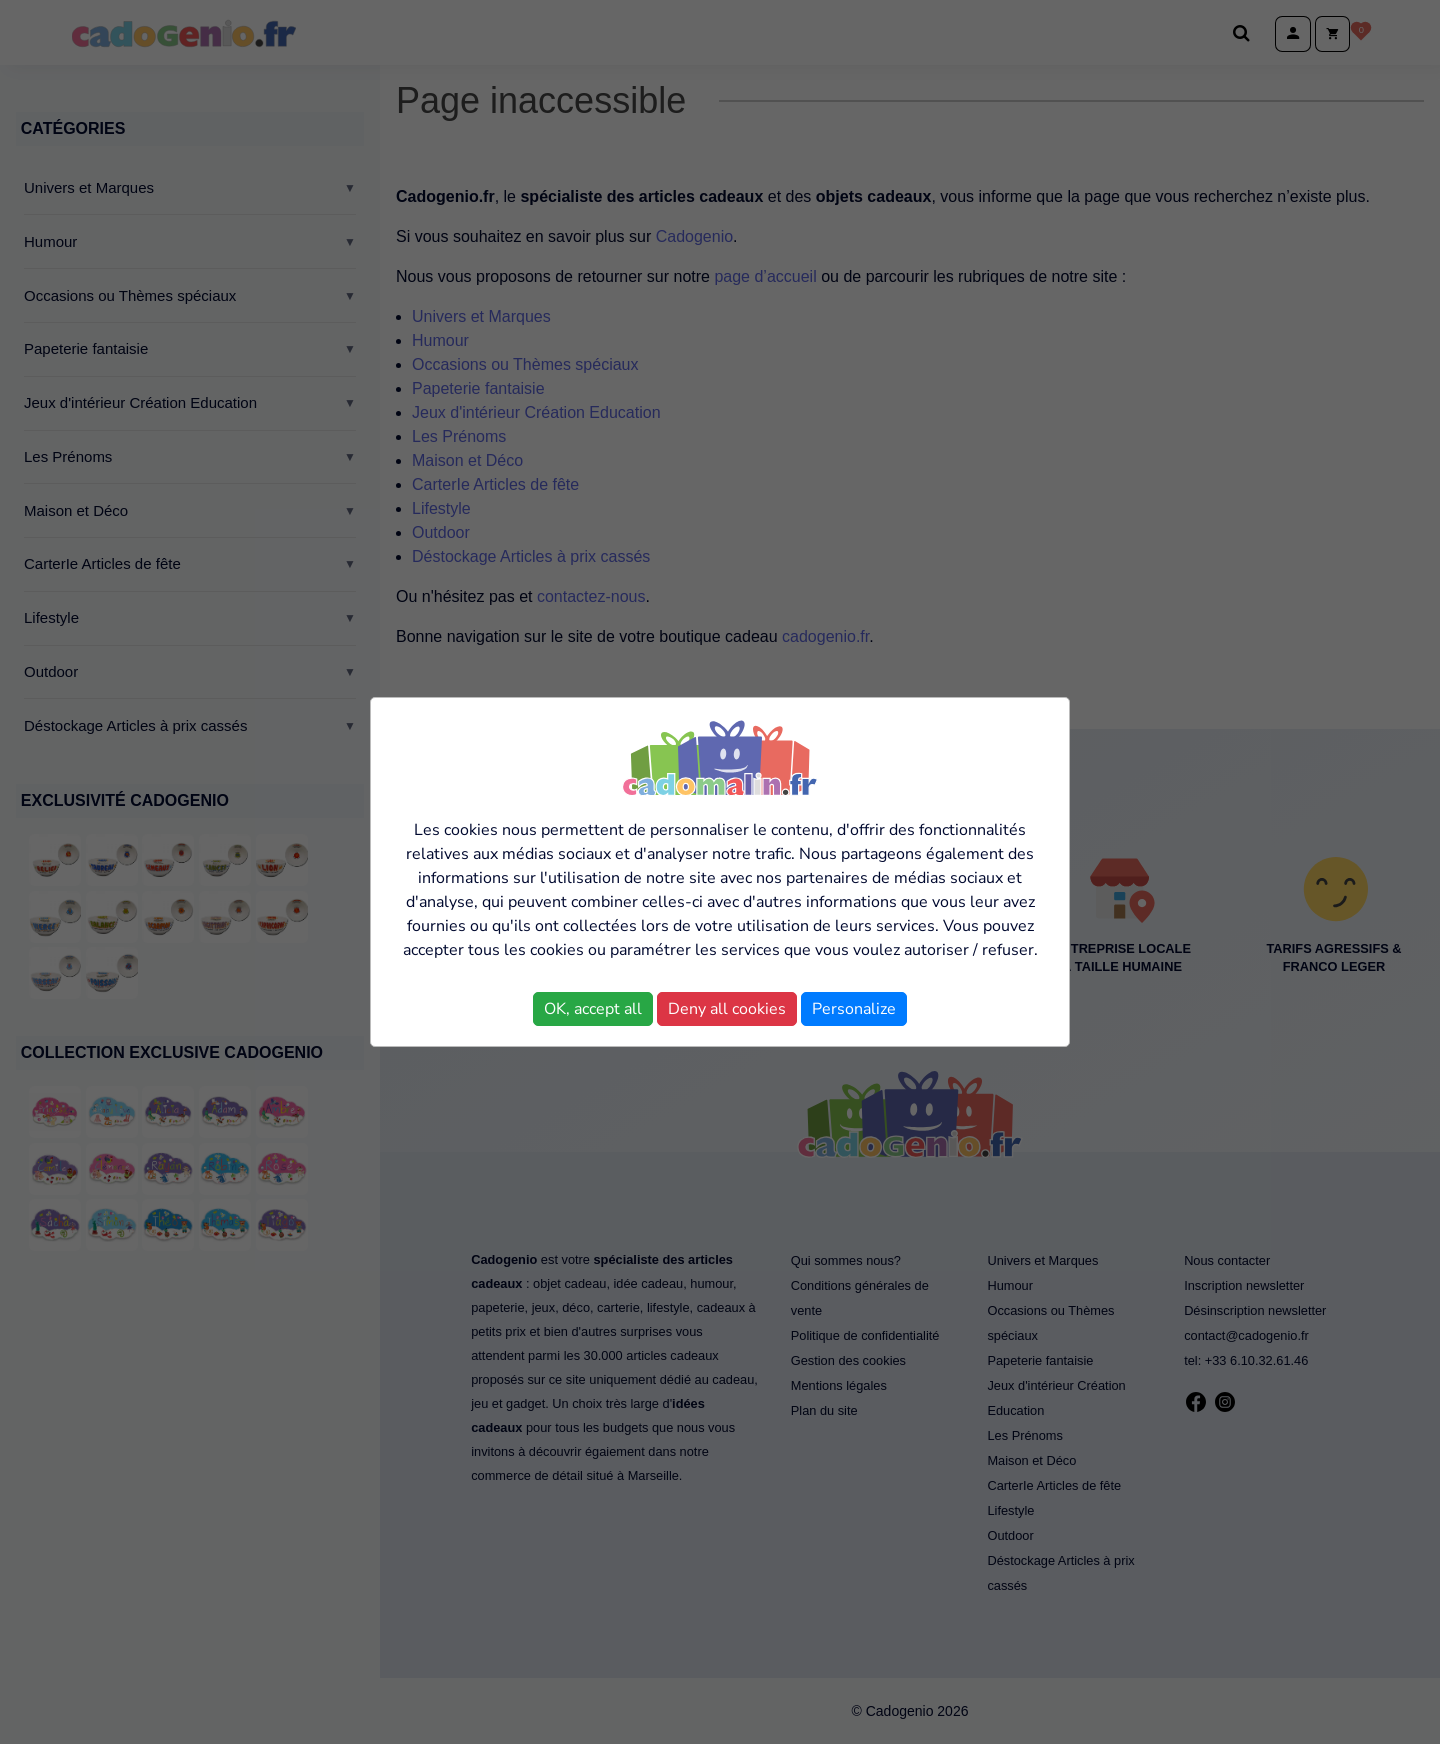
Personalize (854, 1009)
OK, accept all (593, 1009)
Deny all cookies (727, 1009)
